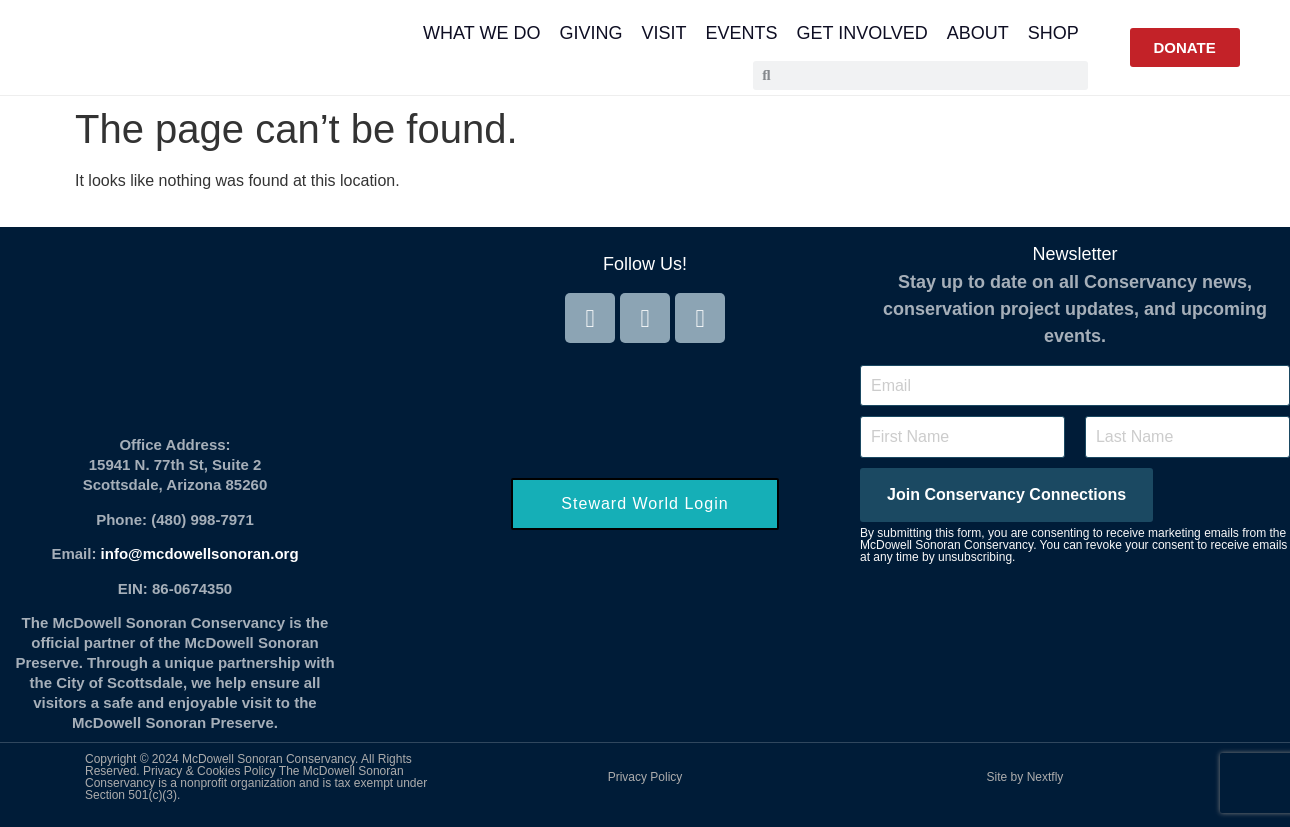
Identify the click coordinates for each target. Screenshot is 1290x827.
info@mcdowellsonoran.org (200, 553)
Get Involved (861, 33)
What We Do (481, 33)
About (978, 33)
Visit (663, 33)
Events (741, 33)
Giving (590, 33)
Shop (1053, 33)
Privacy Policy (645, 777)
